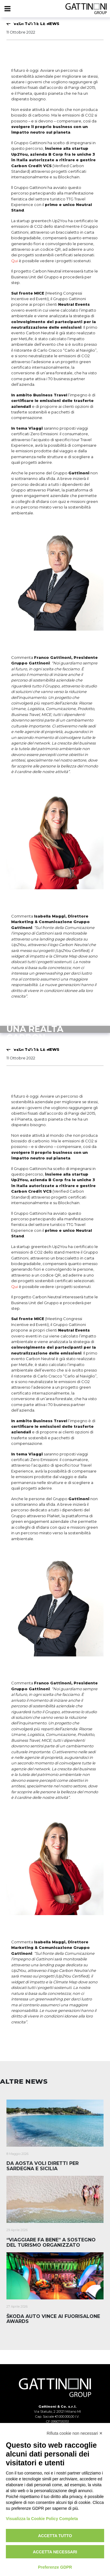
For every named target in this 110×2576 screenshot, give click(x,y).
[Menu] (7, 8)
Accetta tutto (55, 2535)
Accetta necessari (55, 2552)
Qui (14, 260)
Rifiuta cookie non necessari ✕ (75, 2433)
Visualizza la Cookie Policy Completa (42, 2518)
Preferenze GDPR (55, 2567)
